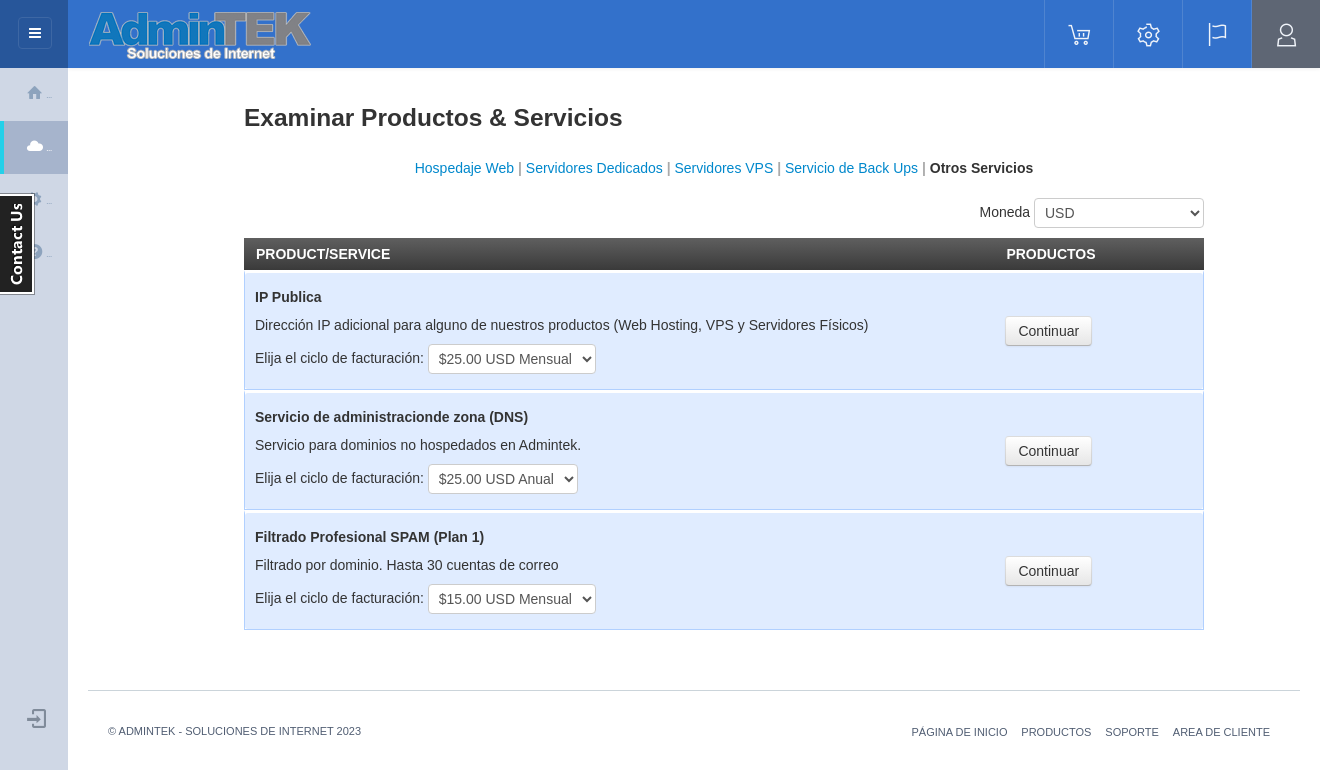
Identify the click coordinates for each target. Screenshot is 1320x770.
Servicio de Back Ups (851, 168)
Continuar (1048, 331)
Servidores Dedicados (596, 168)
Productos (1056, 732)
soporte (1132, 732)
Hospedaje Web (464, 168)
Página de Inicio (959, 732)
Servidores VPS (723, 168)
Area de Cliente (1221, 732)
